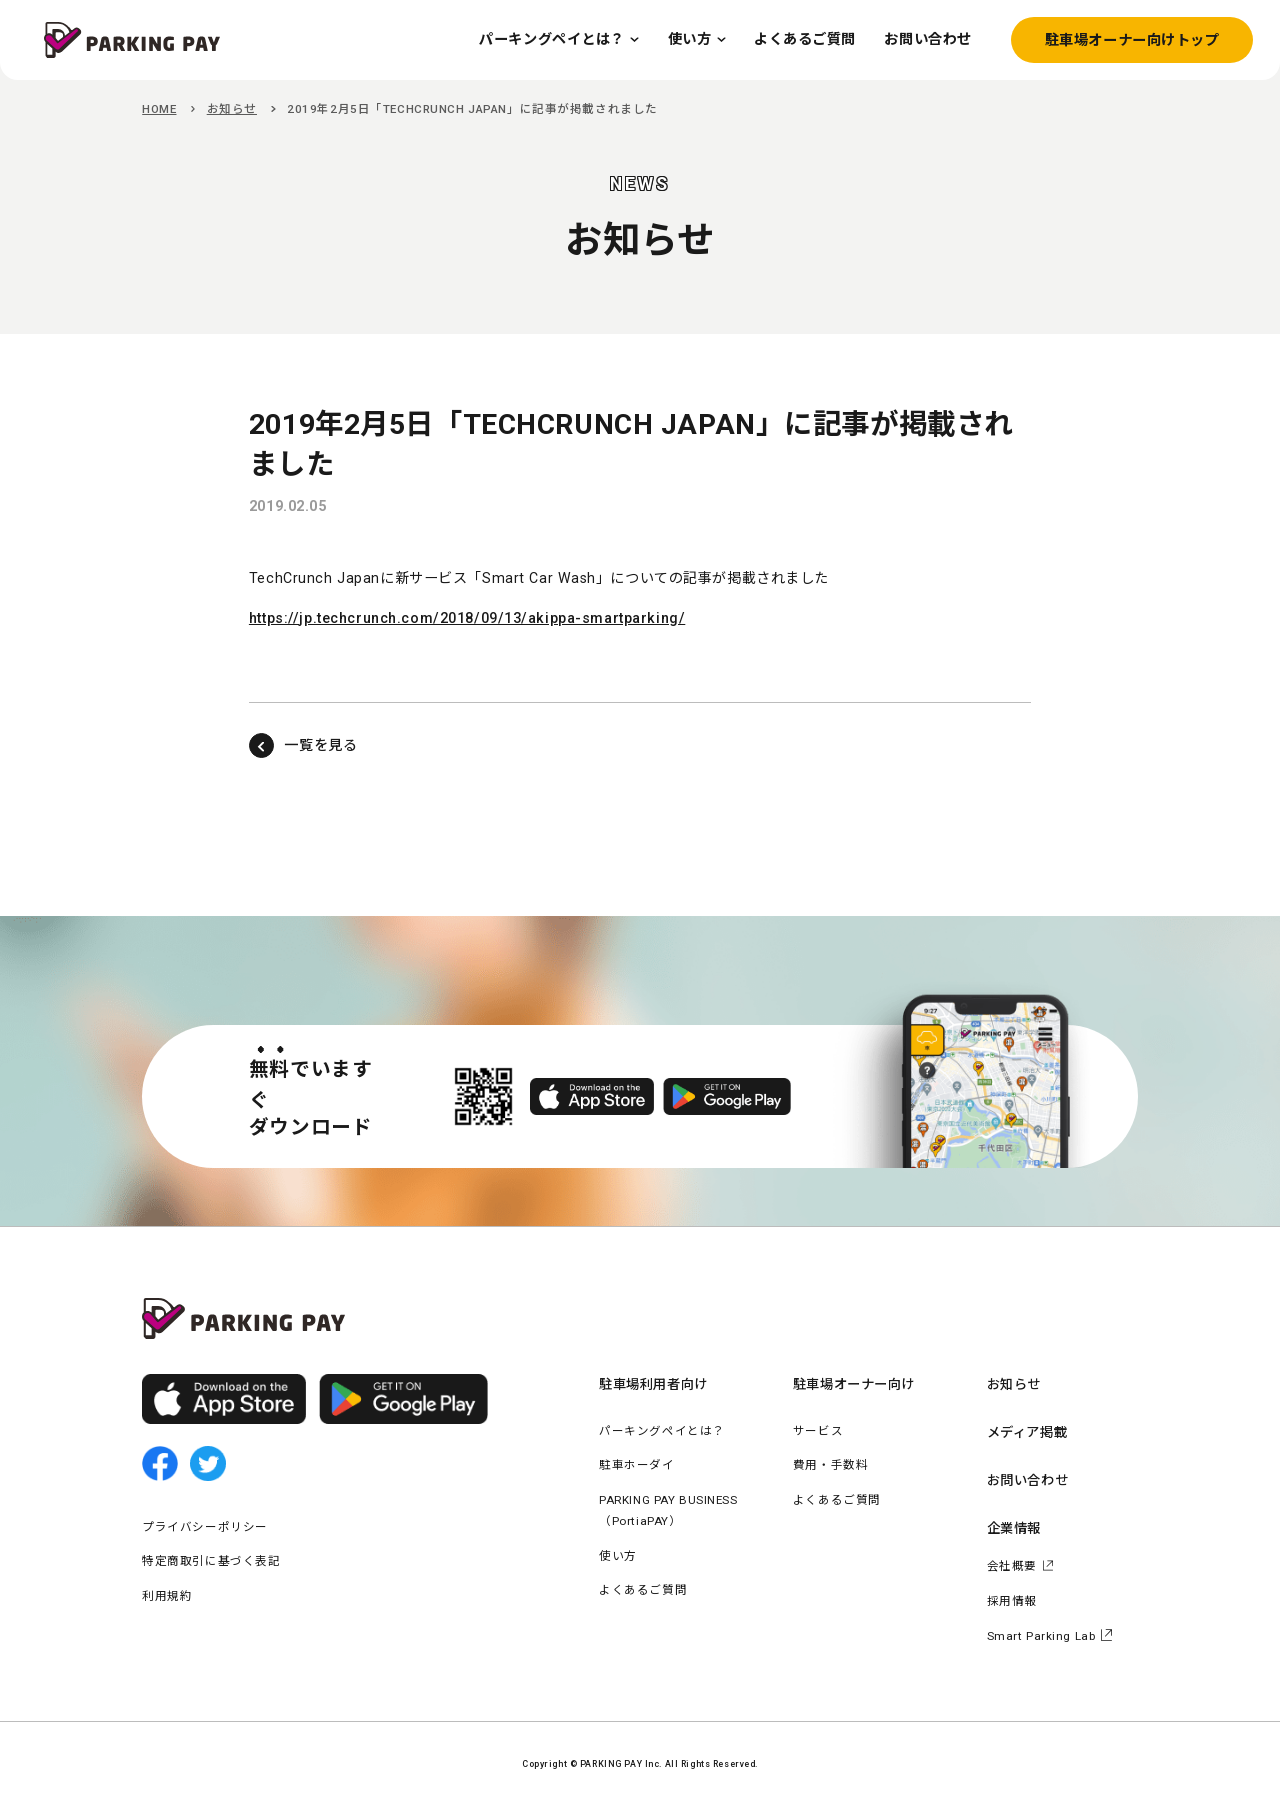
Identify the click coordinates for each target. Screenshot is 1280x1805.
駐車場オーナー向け (854, 1384)
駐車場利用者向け (653, 1384)
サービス (818, 1431)
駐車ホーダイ (636, 1465)
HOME (159, 109)
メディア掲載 (1027, 1432)
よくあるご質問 (643, 1590)
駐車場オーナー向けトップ (1132, 40)
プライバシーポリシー (205, 1527)
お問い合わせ (1027, 1480)
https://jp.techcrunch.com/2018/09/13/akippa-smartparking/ (467, 618)
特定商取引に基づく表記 (211, 1561)
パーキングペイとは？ (662, 1431)
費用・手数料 (830, 1465)
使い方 (618, 1556)
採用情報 (1012, 1601)
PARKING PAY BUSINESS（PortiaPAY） (668, 1510)
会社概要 (1012, 1566)
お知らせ (232, 109)
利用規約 (167, 1596)
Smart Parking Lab (1041, 1636)
